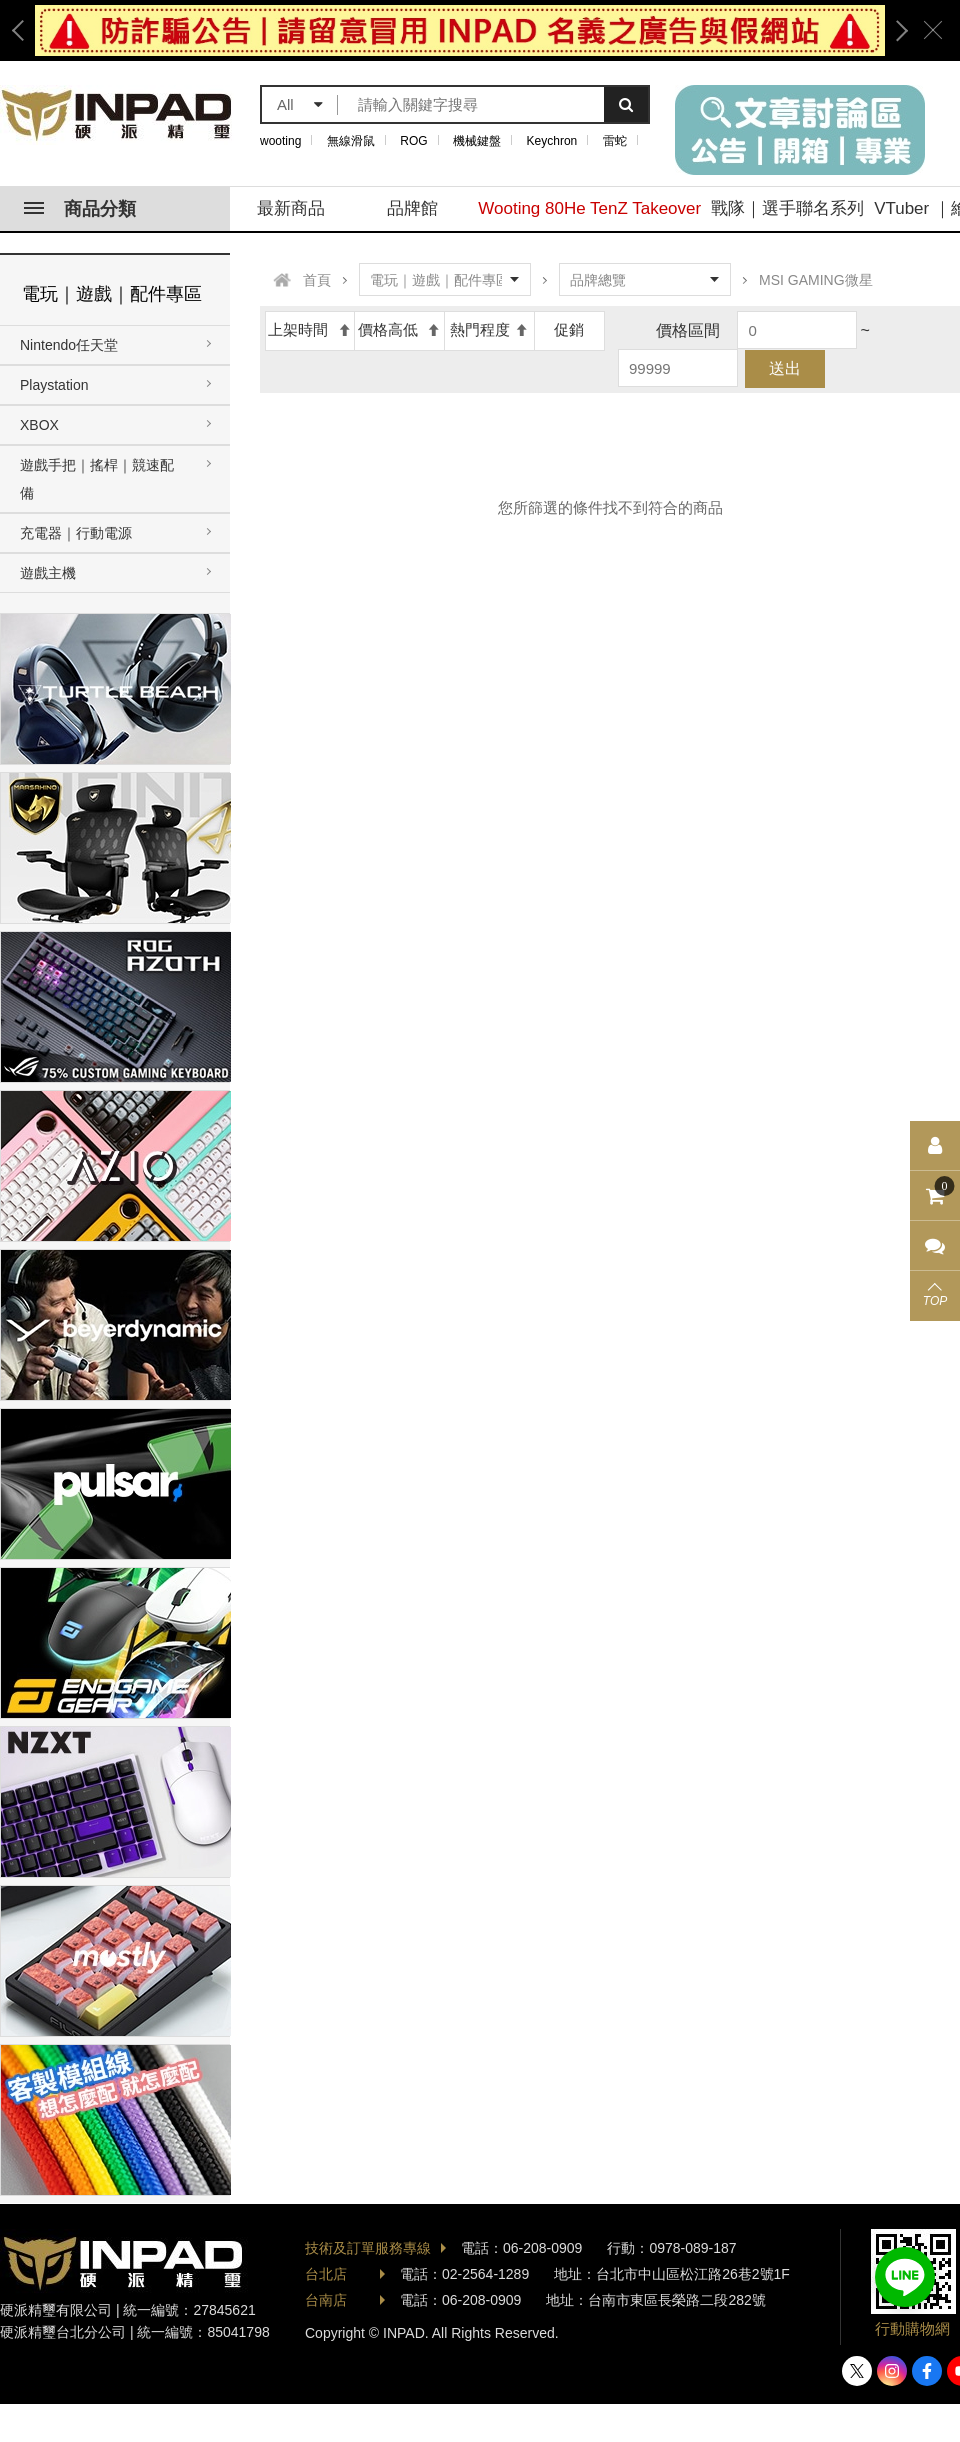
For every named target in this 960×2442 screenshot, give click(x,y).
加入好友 (905, 2277)
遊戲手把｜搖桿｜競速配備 (97, 479)
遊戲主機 (48, 573)
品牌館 (412, 208)
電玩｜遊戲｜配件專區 (112, 294)
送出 (785, 368)
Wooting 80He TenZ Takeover (589, 208)
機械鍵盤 (477, 141)
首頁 (317, 280)
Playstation (54, 385)
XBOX (39, 425)
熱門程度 (489, 329)
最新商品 (291, 208)
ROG (413, 141)
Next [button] (895, 30)
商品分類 (80, 209)
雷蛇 (615, 141)
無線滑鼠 (351, 141)
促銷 (569, 329)
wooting (280, 141)
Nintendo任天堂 (69, 345)
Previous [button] (25, 30)
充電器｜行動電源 (76, 533)
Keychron (552, 141)
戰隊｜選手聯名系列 (787, 208)
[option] (460, 30)
